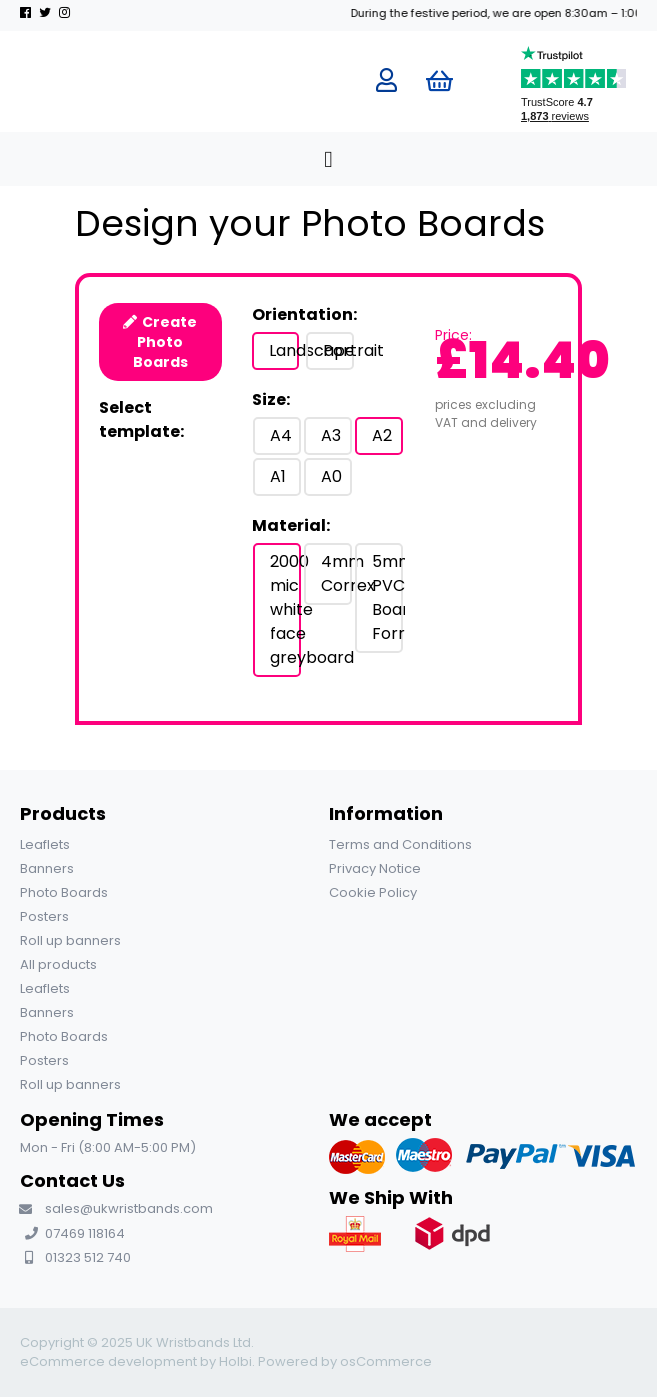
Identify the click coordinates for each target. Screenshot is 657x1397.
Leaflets (45, 844)
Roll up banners (70, 940)
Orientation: (304, 314)
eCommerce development (108, 1361)
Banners (47, 868)
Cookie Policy (373, 892)
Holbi (235, 1361)
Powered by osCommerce (345, 1361)
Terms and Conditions (400, 844)
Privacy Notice (375, 868)
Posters (44, 916)
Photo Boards (64, 892)
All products (58, 964)
